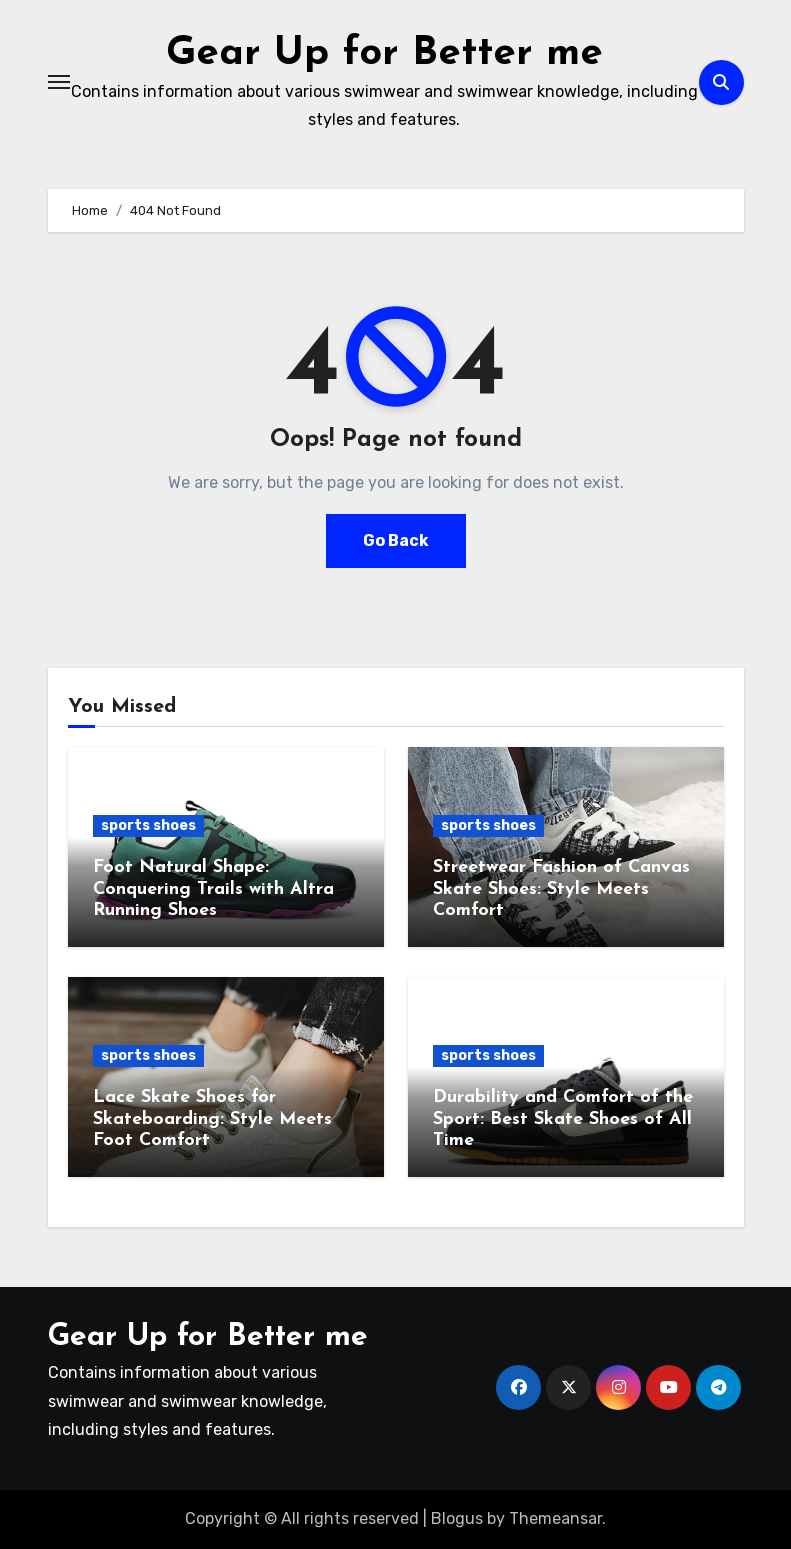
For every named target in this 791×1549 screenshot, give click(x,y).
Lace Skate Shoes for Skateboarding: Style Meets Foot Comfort (212, 1119)
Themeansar (555, 1518)
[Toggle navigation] (59, 82)
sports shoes (148, 825)
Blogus (457, 1518)
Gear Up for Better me (384, 54)
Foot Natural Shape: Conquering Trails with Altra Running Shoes (213, 889)
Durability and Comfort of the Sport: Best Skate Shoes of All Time (563, 1119)
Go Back (396, 540)
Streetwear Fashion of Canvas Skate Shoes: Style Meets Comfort (561, 889)
